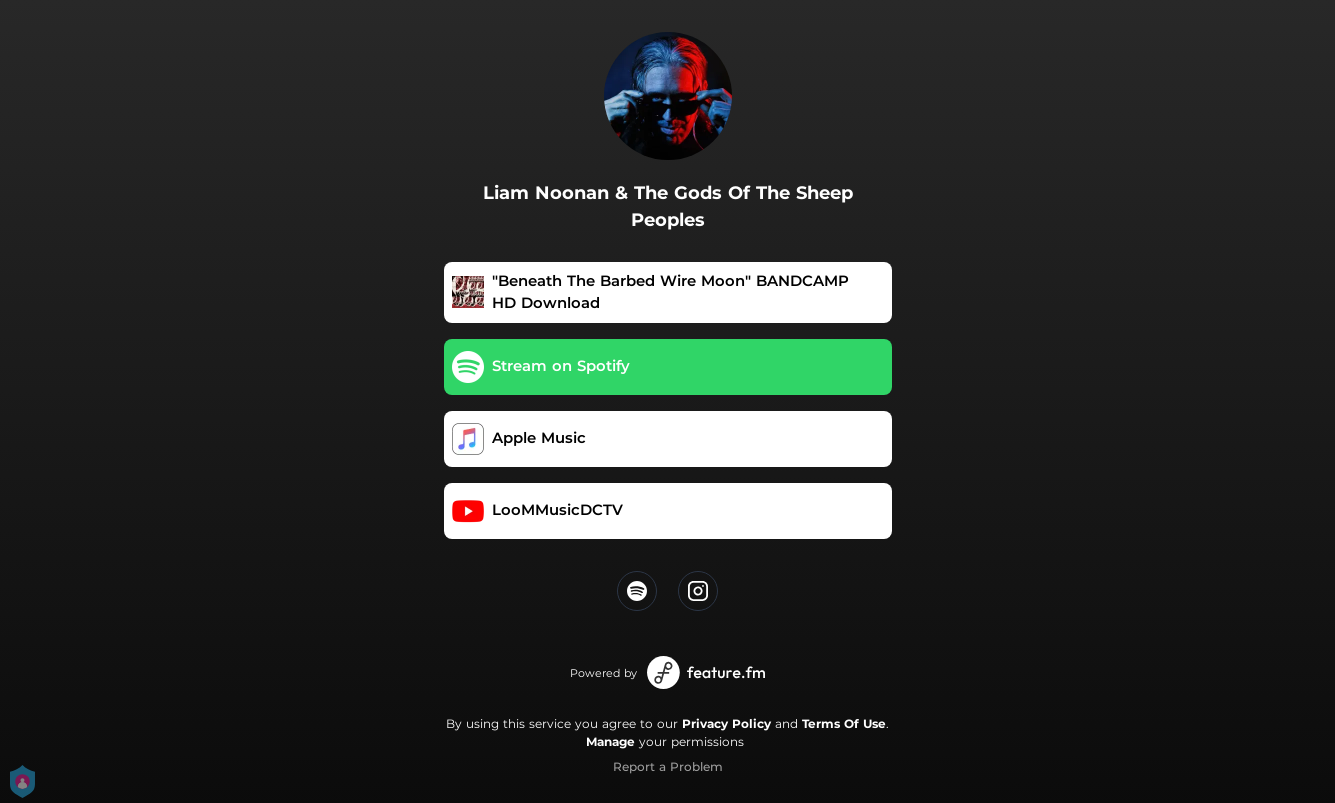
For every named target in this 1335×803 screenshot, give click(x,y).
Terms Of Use (844, 723)
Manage (610, 741)
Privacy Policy (726, 723)
